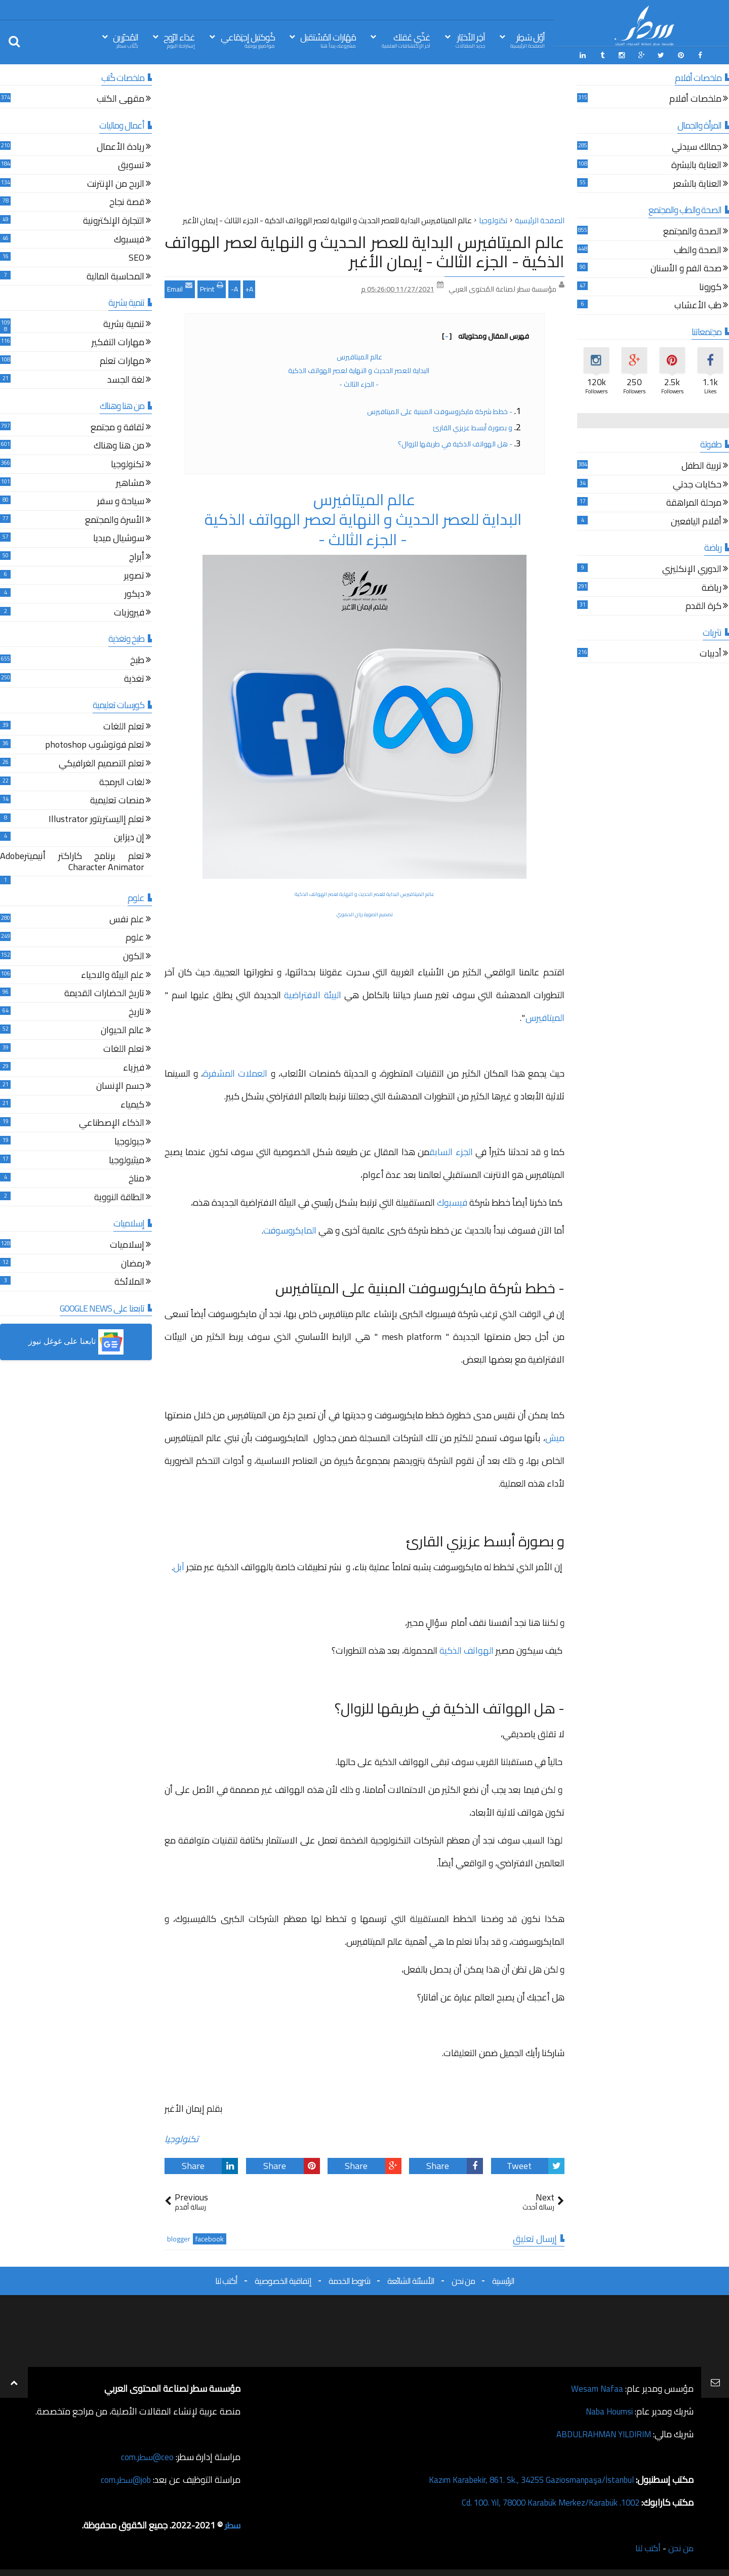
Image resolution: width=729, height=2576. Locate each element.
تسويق (131, 165)
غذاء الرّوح (179, 40)
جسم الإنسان (120, 1085)
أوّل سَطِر (527, 40)
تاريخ (136, 1011)
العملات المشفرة (235, 1072)
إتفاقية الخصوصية (283, 2279)
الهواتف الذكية (466, 1649)
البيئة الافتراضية (313, 993)
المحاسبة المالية (115, 276)
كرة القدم (703, 605)
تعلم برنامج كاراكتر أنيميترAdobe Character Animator (72, 861)
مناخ (136, 1178)
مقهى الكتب (120, 99)
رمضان (132, 1263)
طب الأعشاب (697, 305)
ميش (554, 1436)
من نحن (463, 2279)
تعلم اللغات (123, 726)
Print (211, 286)
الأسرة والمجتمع (114, 519)
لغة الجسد (125, 379)
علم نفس (126, 919)
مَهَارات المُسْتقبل (328, 40)
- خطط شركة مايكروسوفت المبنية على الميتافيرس (439, 410)
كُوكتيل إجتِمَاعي (248, 40)
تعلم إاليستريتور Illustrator (96, 819)
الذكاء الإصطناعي (111, 1123)
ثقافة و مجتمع (117, 427)
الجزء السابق (452, 1150)
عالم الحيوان (122, 1030)
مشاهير (130, 482)
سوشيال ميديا (118, 538)
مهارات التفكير (118, 342)
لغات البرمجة (121, 782)
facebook (209, 2237)
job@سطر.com (124, 2478)
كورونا (710, 287)
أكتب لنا (226, 2279)
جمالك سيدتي (696, 146)
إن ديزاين (129, 837)
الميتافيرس (544, 1016)
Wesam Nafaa (596, 2387)
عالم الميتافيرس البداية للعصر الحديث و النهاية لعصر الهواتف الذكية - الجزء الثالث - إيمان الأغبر (364, 250)
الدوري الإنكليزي (691, 569)
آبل (179, 1565)
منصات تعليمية (117, 800)
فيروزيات (129, 612)
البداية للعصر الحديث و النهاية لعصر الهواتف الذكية (359, 369)
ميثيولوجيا (126, 1160)
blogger (178, 2237)
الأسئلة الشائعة (410, 2279)
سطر (232, 2524)
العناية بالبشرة (696, 165)
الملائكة (129, 1281)
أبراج (136, 556)
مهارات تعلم (122, 360)
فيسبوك (453, 1201)
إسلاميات (127, 1244)
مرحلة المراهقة (693, 503)
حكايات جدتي (697, 484)
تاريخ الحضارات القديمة (104, 993)
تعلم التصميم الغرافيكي (101, 763)
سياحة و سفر (120, 501)
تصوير (134, 575)
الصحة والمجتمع (692, 231)
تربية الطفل (701, 465)
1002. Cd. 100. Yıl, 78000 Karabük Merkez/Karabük (542, 2501)
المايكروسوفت (289, 1228)
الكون (133, 956)
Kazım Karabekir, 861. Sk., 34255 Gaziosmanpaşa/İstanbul (522, 2478)
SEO (136, 257)
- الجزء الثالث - (359, 382)
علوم (135, 938)
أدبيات (710, 654)
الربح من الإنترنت (115, 183)
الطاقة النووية (119, 1197)
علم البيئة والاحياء (112, 975)
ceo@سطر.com (146, 2455)
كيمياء (132, 1104)
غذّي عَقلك (406, 40)
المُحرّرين (125, 40)
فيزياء (133, 1067)
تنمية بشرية (123, 324)
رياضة (711, 587)
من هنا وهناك (119, 446)
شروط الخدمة (349, 2279)
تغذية (134, 678)
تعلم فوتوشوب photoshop (94, 745)
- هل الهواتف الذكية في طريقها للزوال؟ (455, 442)
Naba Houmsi (607, 2410)
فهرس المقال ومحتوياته (485, 334)
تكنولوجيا (181, 2137)
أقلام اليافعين (696, 521)
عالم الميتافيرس (359, 355)
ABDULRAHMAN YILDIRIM (599, 2433)
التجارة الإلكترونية (113, 220)
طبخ (137, 660)
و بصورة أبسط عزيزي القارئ (472, 426)
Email (179, 286)
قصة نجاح (126, 202)
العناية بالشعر (697, 183)
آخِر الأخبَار (470, 40)
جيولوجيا (129, 1141)
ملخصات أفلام (695, 99)
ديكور (134, 593)
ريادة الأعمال (120, 146)
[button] (76, 1341)
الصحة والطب (697, 250)
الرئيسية (503, 2279)
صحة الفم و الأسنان (686, 268)
